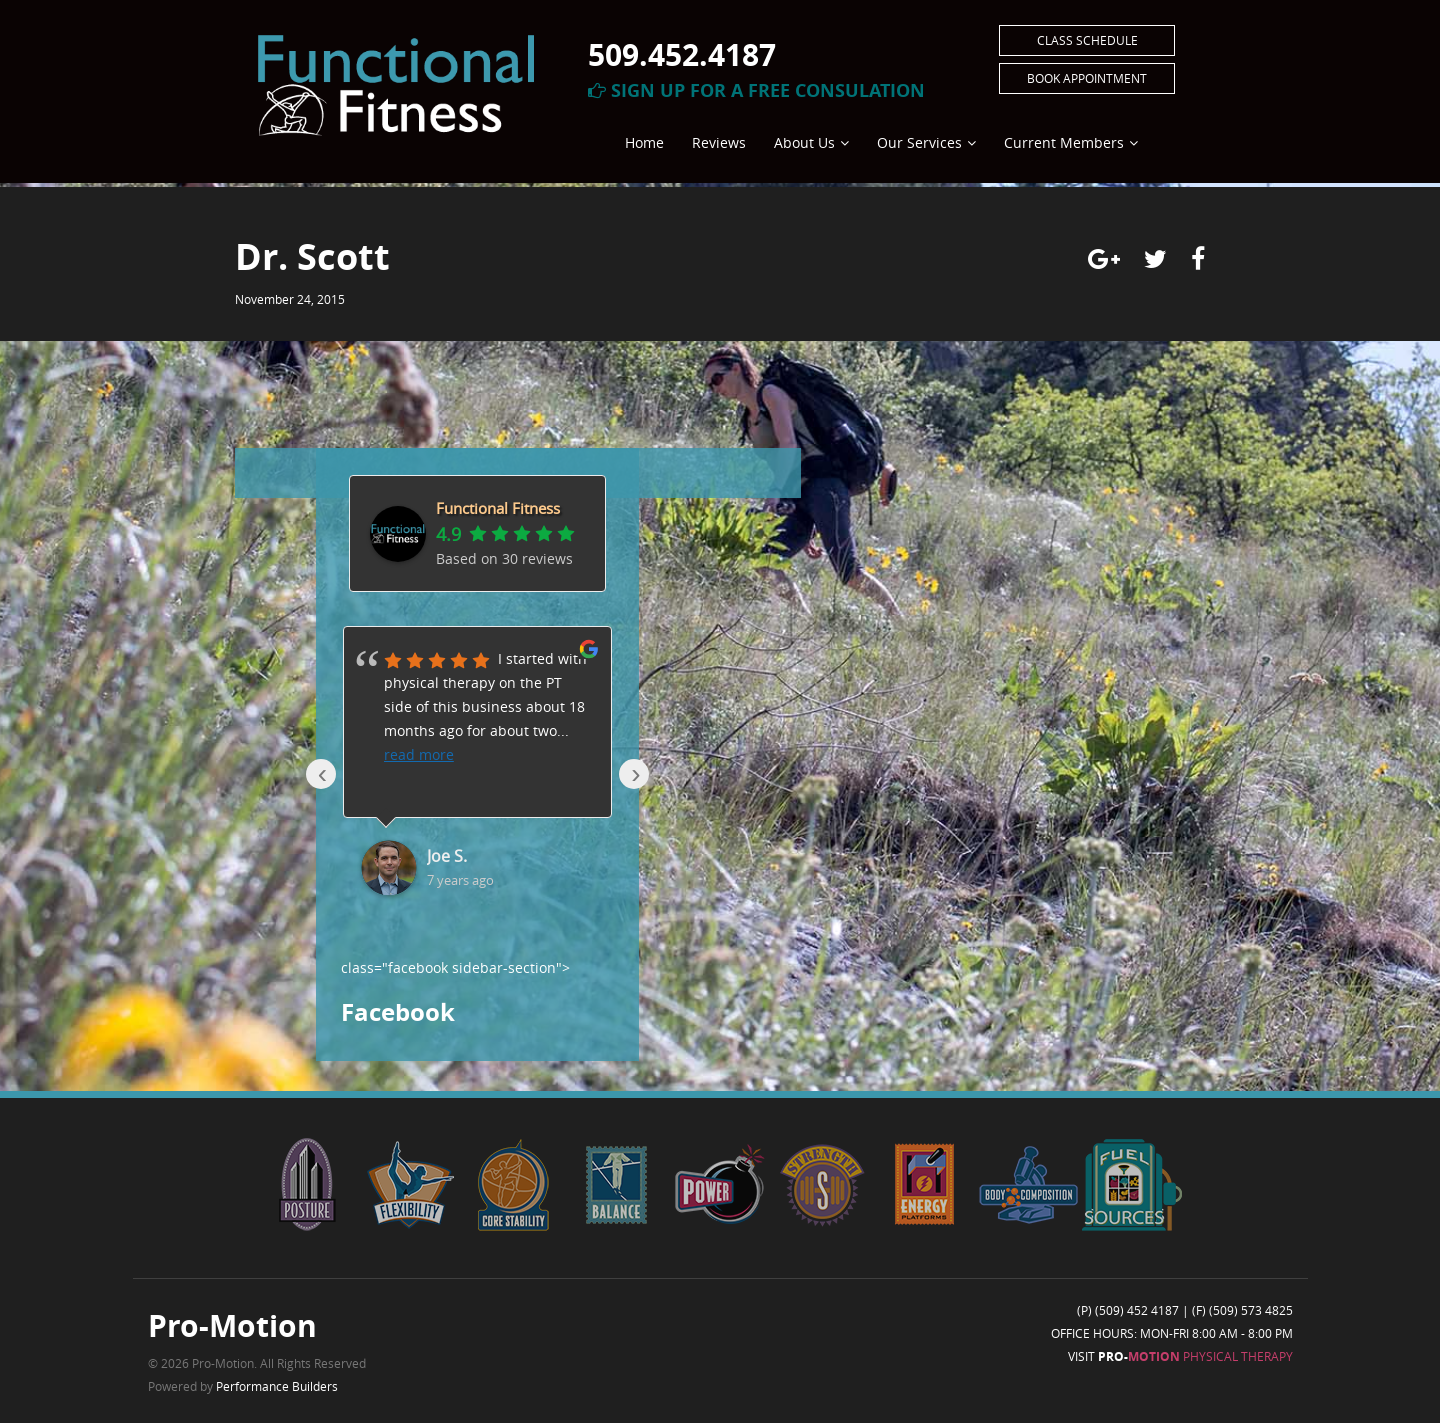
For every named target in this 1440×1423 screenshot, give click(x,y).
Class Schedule (1087, 40)
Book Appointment (1087, 78)
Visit (1180, 1356)
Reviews (719, 142)
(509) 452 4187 (1137, 1310)
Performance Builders (277, 1386)
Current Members (1064, 142)
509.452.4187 (682, 54)
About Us (804, 142)
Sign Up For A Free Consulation (756, 90)
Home (644, 142)
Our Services (919, 142)
